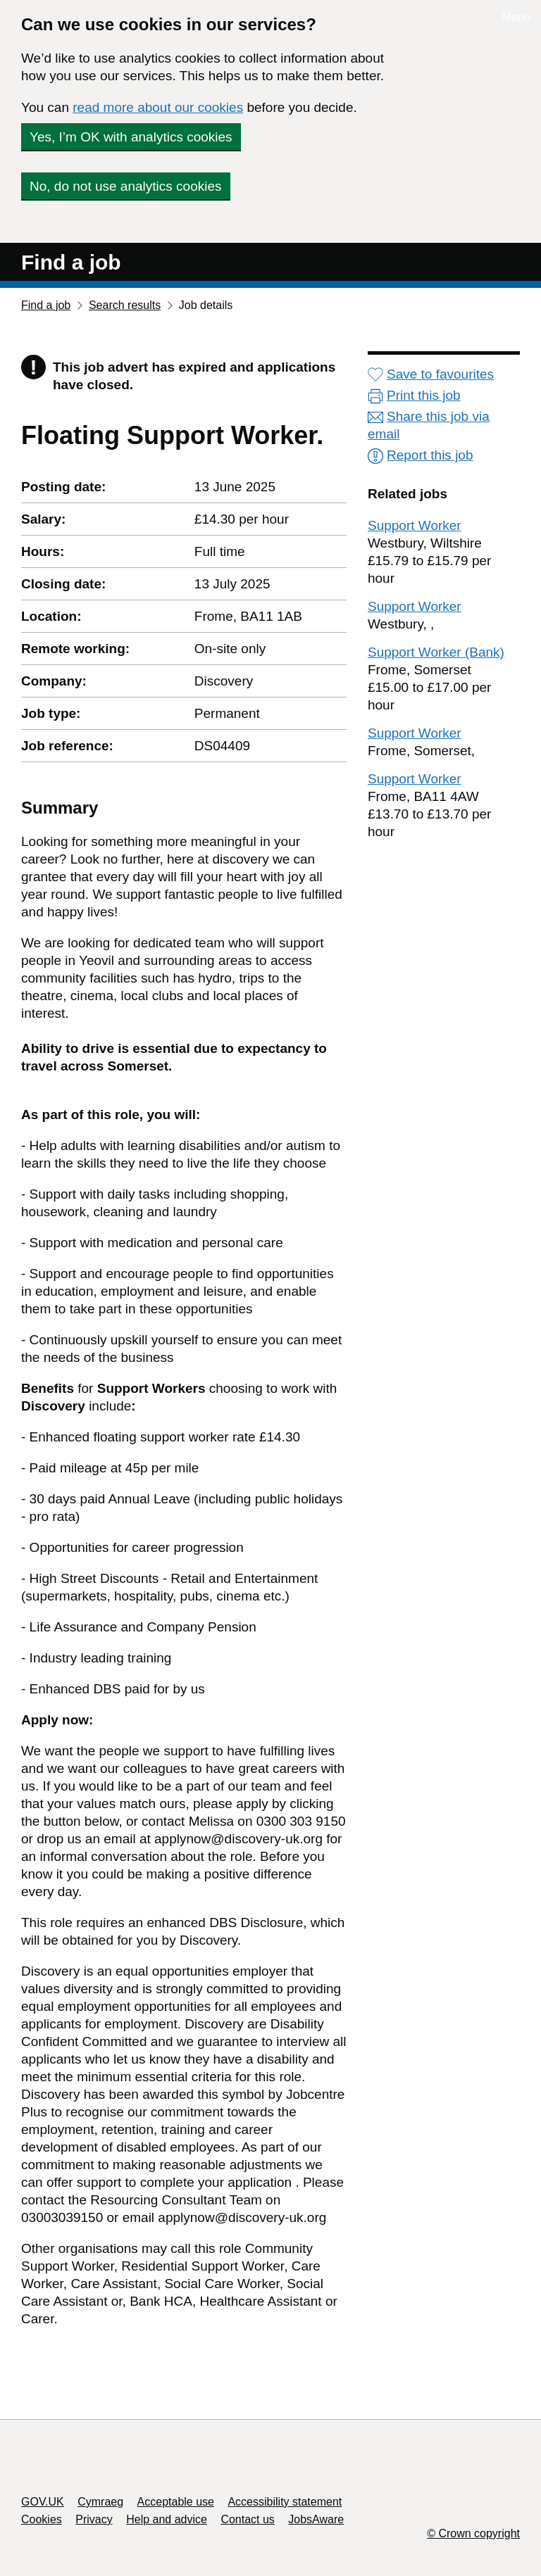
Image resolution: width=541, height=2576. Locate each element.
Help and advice (166, 2519)
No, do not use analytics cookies (126, 186)
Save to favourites (431, 374)
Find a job (71, 262)
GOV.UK (42, 2502)
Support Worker (414, 525)
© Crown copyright (473, 2533)
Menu (516, 17)
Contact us (247, 2519)
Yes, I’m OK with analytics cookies (131, 137)
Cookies (41, 2519)
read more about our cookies (158, 107)
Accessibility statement (285, 2502)
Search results (125, 305)
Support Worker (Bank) (436, 652)
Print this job (414, 395)
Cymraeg (100, 2502)
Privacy (93, 2519)
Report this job (420, 455)
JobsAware (316, 2519)
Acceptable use (175, 2502)
